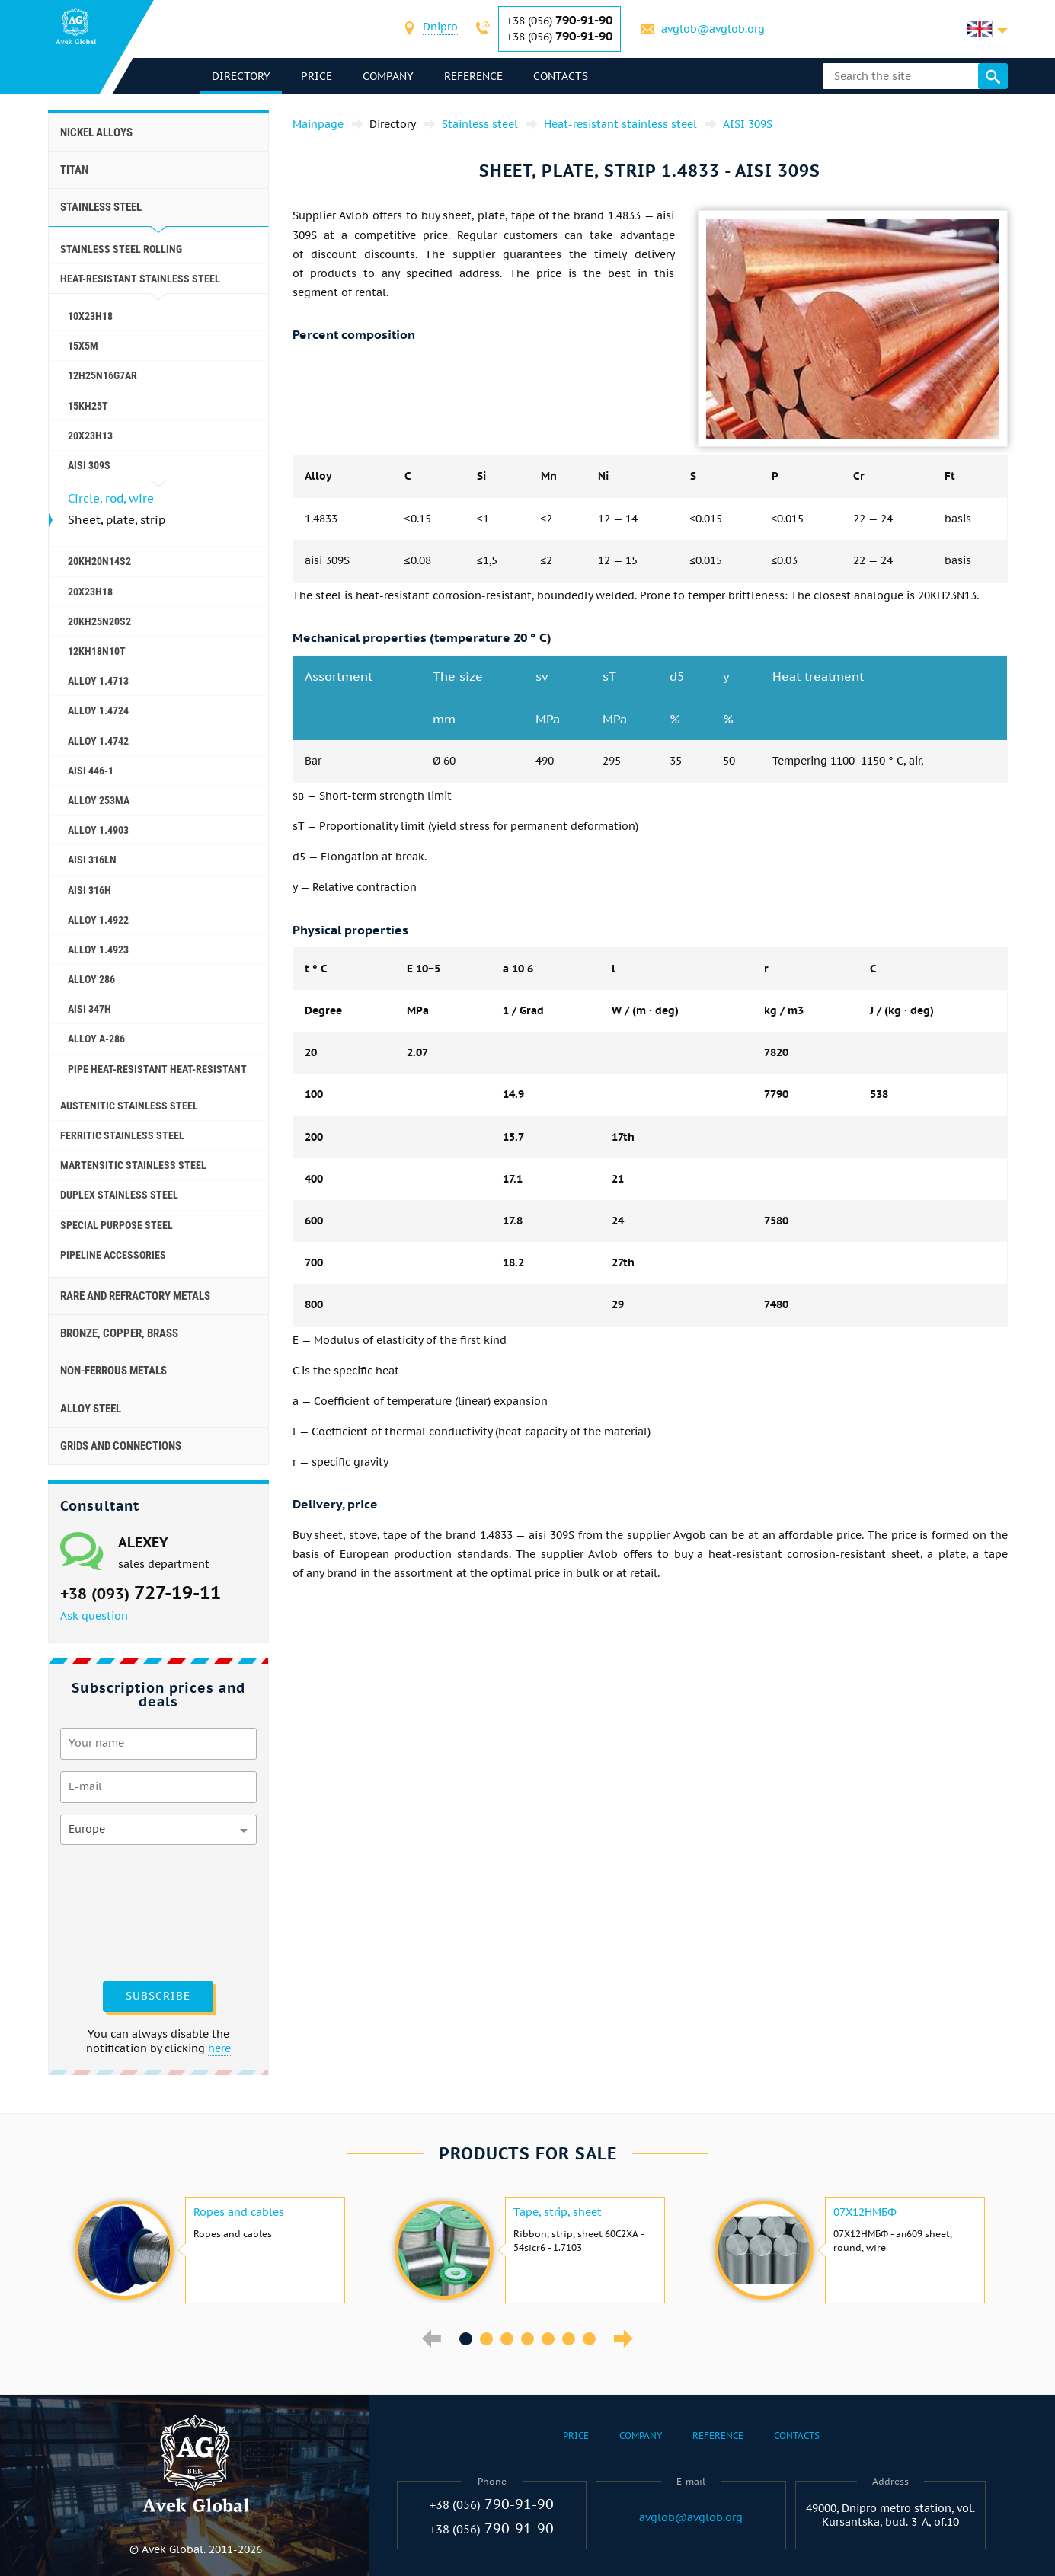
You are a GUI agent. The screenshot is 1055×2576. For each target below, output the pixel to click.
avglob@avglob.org (713, 29)
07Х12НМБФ (865, 2212)
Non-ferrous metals (113, 1370)
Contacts (560, 76)
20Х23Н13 (90, 435)
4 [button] (527, 2338)
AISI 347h (89, 1009)
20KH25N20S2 (99, 621)
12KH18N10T (97, 651)
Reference (473, 76)
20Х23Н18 (90, 592)
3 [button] (506, 2338)
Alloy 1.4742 (98, 741)
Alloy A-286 (96, 1039)
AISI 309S (89, 465)
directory (241, 76)
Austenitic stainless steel (129, 1106)
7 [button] (589, 2338)
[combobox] (440, 28)
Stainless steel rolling (121, 249)
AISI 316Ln (92, 860)
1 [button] (465, 2338)
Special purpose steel (116, 1225)
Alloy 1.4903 (98, 830)
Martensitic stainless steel (133, 1165)
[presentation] (122, 1911)
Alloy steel (90, 1409)
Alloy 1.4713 (98, 681)
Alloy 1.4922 (98, 920)
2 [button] (486, 2338)
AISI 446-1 (90, 771)
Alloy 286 (91, 979)
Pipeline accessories (113, 1255)
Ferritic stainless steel (122, 1135)
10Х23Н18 (90, 316)
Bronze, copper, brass (119, 1333)
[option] (208, 2250)
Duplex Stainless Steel (119, 1195)
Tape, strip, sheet (557, 2212)
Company (388, 76)
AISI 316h (89, 890)
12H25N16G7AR (102, 375)
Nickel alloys (96, 132)
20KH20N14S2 (99, 561)
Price (316, 76)
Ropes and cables (238, 2212)
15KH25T (88, 406)
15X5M (83, 346)
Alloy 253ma (98, 800)
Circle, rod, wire (111, 498)
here (219, 2048)
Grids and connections (120, 1446)
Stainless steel (101, 207)
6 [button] (568, 2338)
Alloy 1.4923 (98, 949)
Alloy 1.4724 (98, 710)
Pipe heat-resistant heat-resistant (157, 1069)
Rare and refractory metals (135, 1296)
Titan (74, 170)
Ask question (94, 1616)
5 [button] (548, 2338)
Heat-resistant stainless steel (140, 279)
